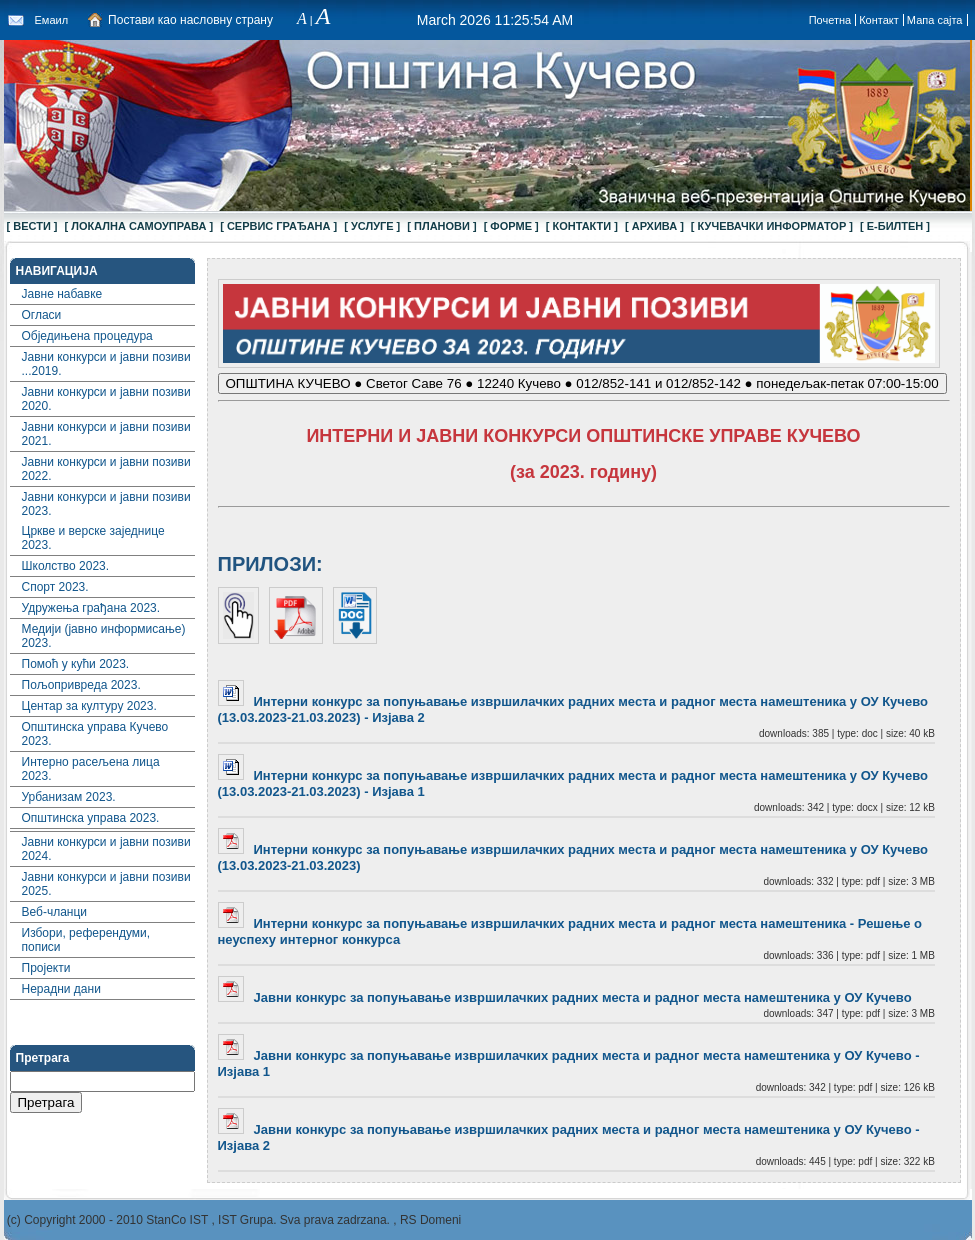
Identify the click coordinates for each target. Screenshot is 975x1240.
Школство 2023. (66, 566)
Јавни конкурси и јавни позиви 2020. (106, 399)
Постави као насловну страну (190, 20)
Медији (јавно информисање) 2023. (104, 636)
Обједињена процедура (87, 336)
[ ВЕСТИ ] (32, 226)
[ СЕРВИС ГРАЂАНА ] (278, 226)
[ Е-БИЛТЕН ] (895, 226)
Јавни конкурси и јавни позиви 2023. (106, 504)
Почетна (830, 20)
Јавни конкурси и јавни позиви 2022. (106, 469)
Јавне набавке (62, 294)
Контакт (879, 20)
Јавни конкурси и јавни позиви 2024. (106, 849)
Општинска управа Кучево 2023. (95, 734)
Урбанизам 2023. (69, 797)
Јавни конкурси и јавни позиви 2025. (106, 884)
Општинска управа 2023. (91, 818)
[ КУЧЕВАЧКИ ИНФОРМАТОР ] (772, 226)
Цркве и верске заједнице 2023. (93, 538)
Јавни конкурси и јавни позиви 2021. (106, 434)
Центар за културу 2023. (89, 706)
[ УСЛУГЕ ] (372, 226)
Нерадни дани (61, 989)
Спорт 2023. (55, 587)
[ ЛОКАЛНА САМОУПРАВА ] (139, 226)
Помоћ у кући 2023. (76, 664)
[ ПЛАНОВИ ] (441, 226)
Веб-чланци (55, 912)
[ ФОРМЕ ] (511, 226)
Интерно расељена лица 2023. (91, 769)
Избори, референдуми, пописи (86, 940)
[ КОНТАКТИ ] (582, 226)
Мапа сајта (935, 20)
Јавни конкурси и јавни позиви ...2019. (106, 364)
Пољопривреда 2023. (81, 685)
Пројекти (46, 968)
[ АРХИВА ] (654, 226)
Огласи (42, 315)
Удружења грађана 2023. (91, 608)
